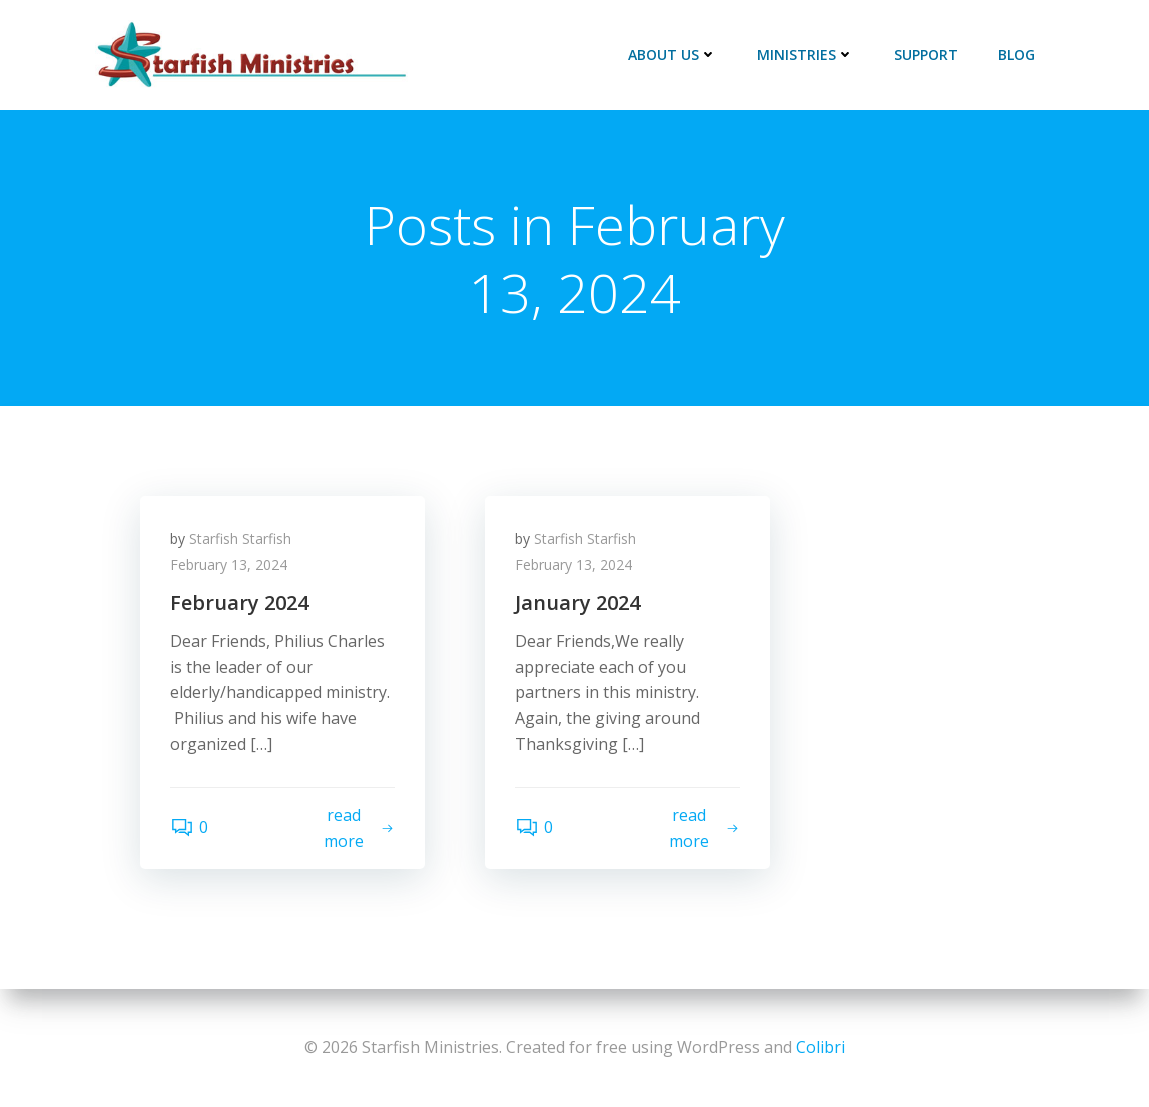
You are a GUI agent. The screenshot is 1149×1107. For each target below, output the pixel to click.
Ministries (805, 54)
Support (926, 54)
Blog (1016, 54)
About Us (672, 54)
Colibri (820, 1047)
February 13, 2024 (228, 564)
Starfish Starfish (240, 538)
